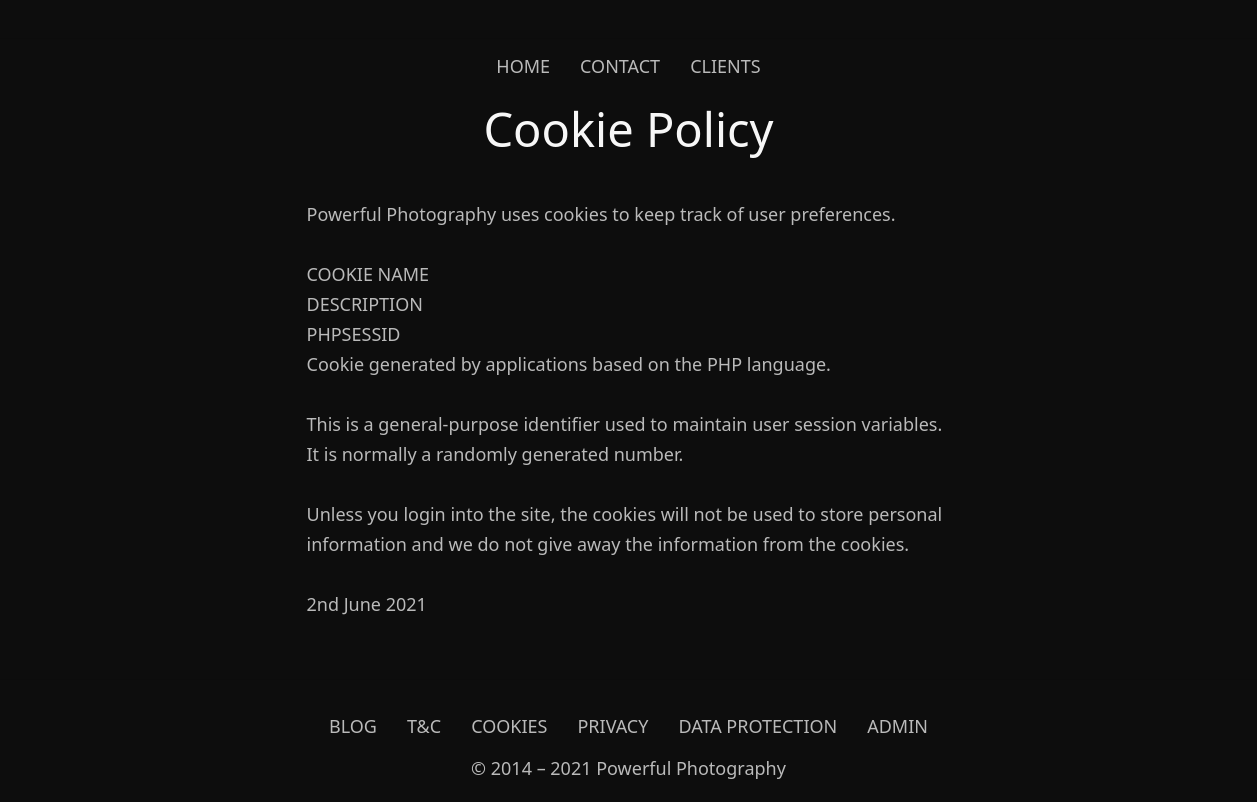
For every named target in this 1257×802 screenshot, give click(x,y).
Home (523, 66)
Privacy (612, 726)
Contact (620, 66)
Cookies (509, 726)
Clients (725, 66)
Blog (353, 726)
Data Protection (757, 726)
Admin (897, 726)
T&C (424, 726)
